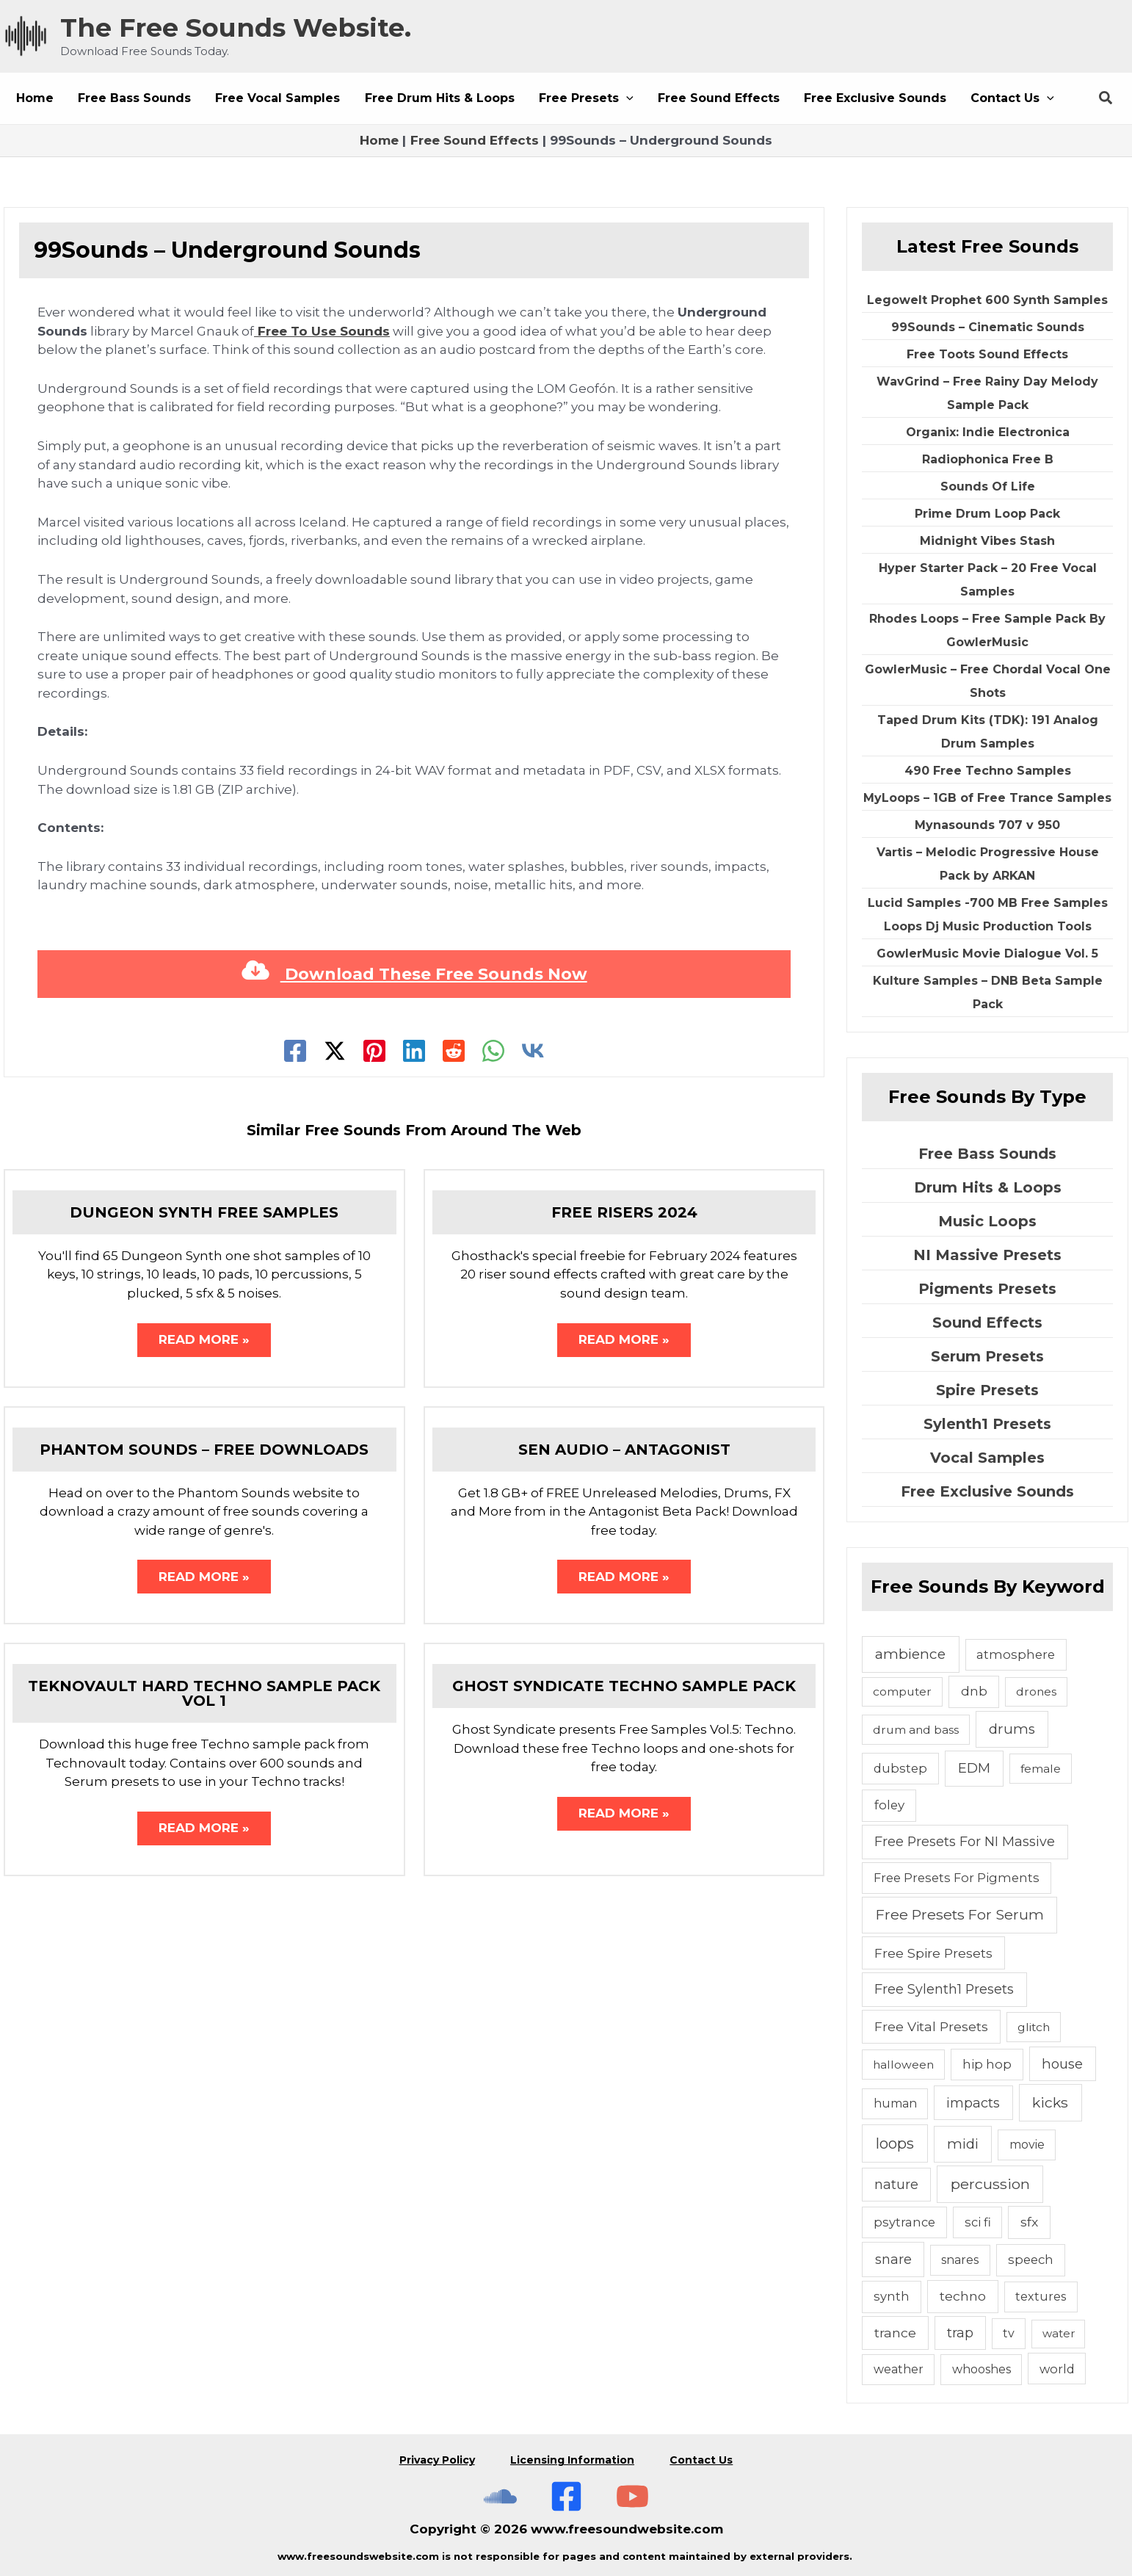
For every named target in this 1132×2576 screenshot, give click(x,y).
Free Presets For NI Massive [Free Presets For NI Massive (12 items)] (964, 1841)
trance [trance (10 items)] (895, 2332)
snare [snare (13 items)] (893, 2259)
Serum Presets (987, 1356)
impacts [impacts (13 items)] (973, 2102)
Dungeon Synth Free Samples (204, 1212)
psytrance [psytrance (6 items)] (904, 2222)
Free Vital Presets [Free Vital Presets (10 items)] (931, 2026)
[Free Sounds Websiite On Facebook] (566, 2491)
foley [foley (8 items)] (889, 1805)
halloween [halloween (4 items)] (903, 2065)
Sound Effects (987, 1322)
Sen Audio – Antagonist (624, 1450)
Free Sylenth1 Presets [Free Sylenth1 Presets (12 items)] (944, 1989)
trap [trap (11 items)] (960, 2332)
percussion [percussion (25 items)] (990, 2184)
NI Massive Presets (987, 1255)
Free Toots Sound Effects (987, 354)
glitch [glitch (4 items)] (1033, 2027)
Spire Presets (987, 1390)
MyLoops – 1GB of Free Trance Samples (987, 798)
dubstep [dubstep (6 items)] (900, 1768)
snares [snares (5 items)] (960, 2260)
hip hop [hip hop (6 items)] (987, 2064)
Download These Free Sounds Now (414, 974)
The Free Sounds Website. (235, 27)
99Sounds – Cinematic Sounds (987, 327)
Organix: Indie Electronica (988, 432)
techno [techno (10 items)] (963, 2296)
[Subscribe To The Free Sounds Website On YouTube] (632, 2491)
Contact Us (702, 2457)
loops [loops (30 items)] (895, 2143)
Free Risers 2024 (624, 1212)
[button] (582, 98)
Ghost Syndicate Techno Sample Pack (624, 1687)
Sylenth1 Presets (987, 1424)
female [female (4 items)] (1040, 1769)
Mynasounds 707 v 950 (987, 825)
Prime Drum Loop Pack (987, 514)
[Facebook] (295, 1051)
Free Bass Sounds (987, 1153)
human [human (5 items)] (895, 2103)
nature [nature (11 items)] (896, 2184)
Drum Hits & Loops (988, 1187)
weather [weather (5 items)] (899, 2369)
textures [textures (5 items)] (1040, 2297)
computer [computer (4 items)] (902, 1691)
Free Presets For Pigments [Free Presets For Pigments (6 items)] (957, 1877)
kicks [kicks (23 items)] (1050, 2102)
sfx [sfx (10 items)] (1029, 2221)
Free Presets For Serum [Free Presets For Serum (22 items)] (960, 1914)
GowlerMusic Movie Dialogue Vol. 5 (987, 953)
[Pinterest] (374, 1051)
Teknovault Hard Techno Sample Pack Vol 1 (204, 1695)
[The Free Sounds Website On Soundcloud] (500, 2491)
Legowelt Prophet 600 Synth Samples (987, 300)
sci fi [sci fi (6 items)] (978, 2222)
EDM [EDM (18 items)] (974, 1767)
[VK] (533, 1051)
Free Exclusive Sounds (987, 1491)
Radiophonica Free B (987, 459)
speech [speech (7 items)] (1030, 2259)
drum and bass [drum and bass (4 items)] (916, 1730)
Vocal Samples (987, 1457)
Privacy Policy (436, 2457)
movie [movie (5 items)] (1027, 2145)
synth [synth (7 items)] (892, 2296)
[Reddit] (454, 1051)
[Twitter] (335, 1051)
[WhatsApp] (493, 1051)
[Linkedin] (414, 1051)
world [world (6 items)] (1057, 2369)
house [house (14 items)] (1062, 2063)
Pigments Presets (987, 1289)
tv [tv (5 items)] (1009, 2333)
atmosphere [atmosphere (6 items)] (1015, 1654)
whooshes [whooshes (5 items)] (981, 2369)
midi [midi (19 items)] (963, 2143)
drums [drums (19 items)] (1012, 1729)
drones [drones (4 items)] (1036, 1691)
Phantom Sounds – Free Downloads (204, 1450)
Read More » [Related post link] (204, 1340)
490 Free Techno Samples (987, 771)
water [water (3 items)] (1058, 2333)
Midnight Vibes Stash (987, 541)
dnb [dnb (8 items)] (974, 1691)
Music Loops (987, 1221)
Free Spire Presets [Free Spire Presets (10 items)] (933, 1953)
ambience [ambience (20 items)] (910, 1654)
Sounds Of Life (987, 486)
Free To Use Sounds (322, 331)
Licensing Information (572, 2457)
